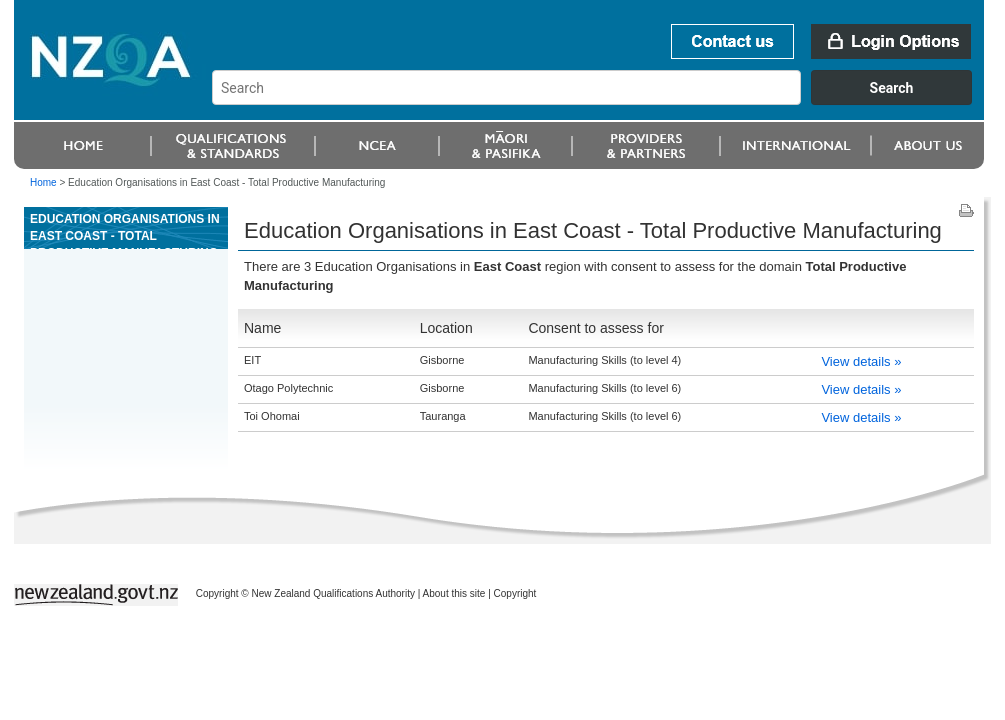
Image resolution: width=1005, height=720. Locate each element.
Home (43, 182)
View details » (861, 361)
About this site (454, 593)
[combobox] (601, 100)
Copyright (515, 593)
